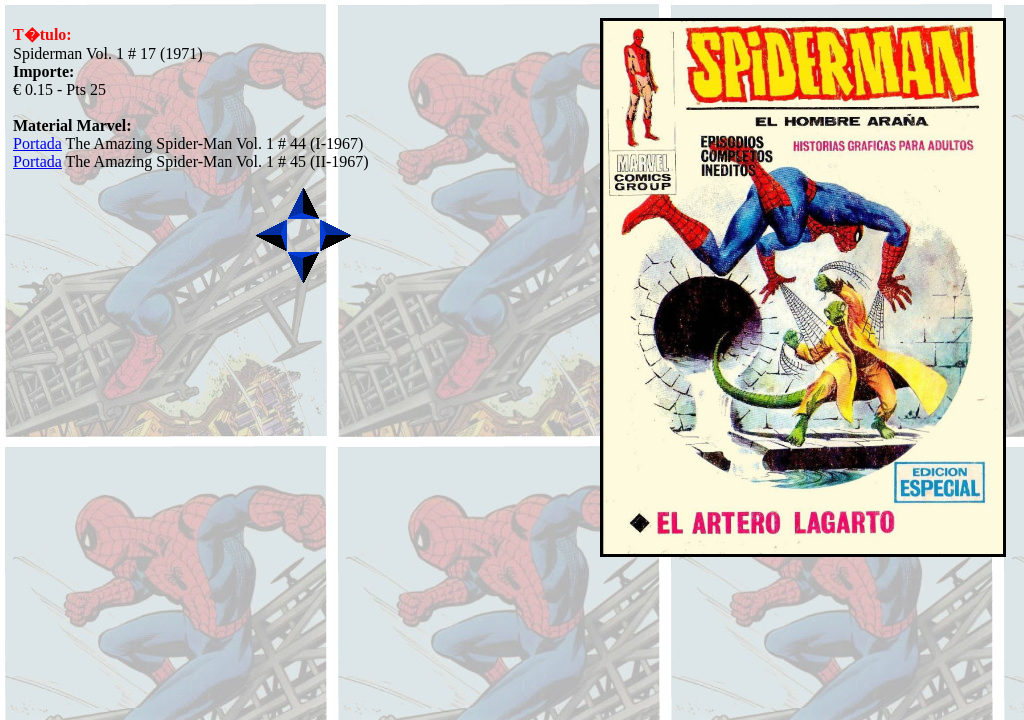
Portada (37, 143)
